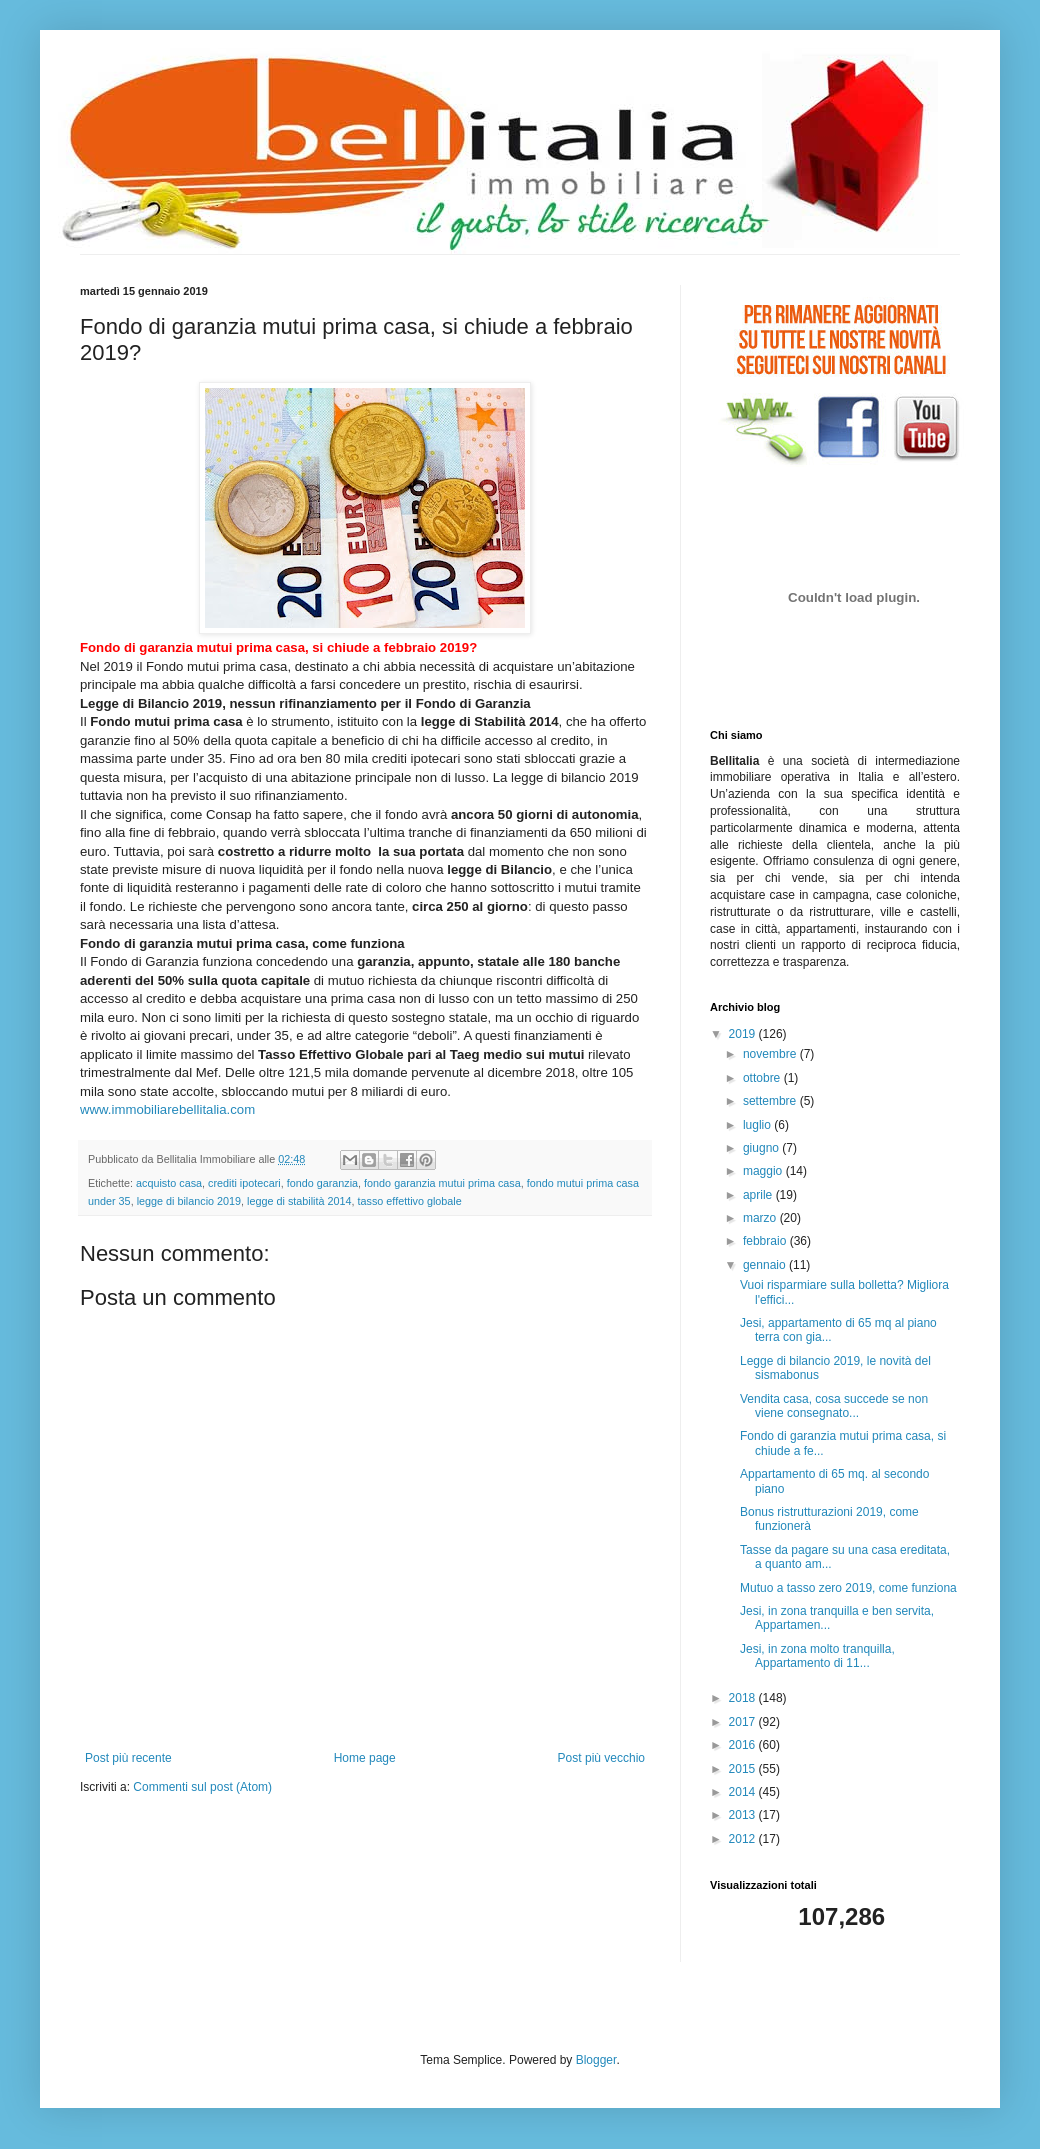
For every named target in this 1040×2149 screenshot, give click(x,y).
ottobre (763, 1078)
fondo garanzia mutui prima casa (442, 1183)
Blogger (596, 2060)
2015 (744, 1769)
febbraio (766, 1241)
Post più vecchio (601, 1758)
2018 (744, 1698)
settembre (771, 1101)
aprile (759, 1195)
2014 (744, 1792)
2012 (744, 1839)
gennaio (766, 1265)
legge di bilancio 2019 (189, 1201)
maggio (764, 1171)
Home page (365, 1758)
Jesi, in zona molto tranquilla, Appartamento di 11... (817, 1656)
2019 (744, 1034)
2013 (744, 1815)
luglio (758, 1125)
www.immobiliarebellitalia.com (167, 1109)
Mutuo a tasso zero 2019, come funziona (848, 1588)
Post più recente (128, 1758)
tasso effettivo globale (410, 1201)
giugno (762, 1148)
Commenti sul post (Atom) (202, 1787)
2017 (744, 1722)
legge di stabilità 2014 (299, 1201)
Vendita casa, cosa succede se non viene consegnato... (834, 1406)
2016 (744, 1745)
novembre (771, 1054)
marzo (761, 1218)
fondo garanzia (322, 1183)
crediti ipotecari (244, 1183)
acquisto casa (169, 1183)
